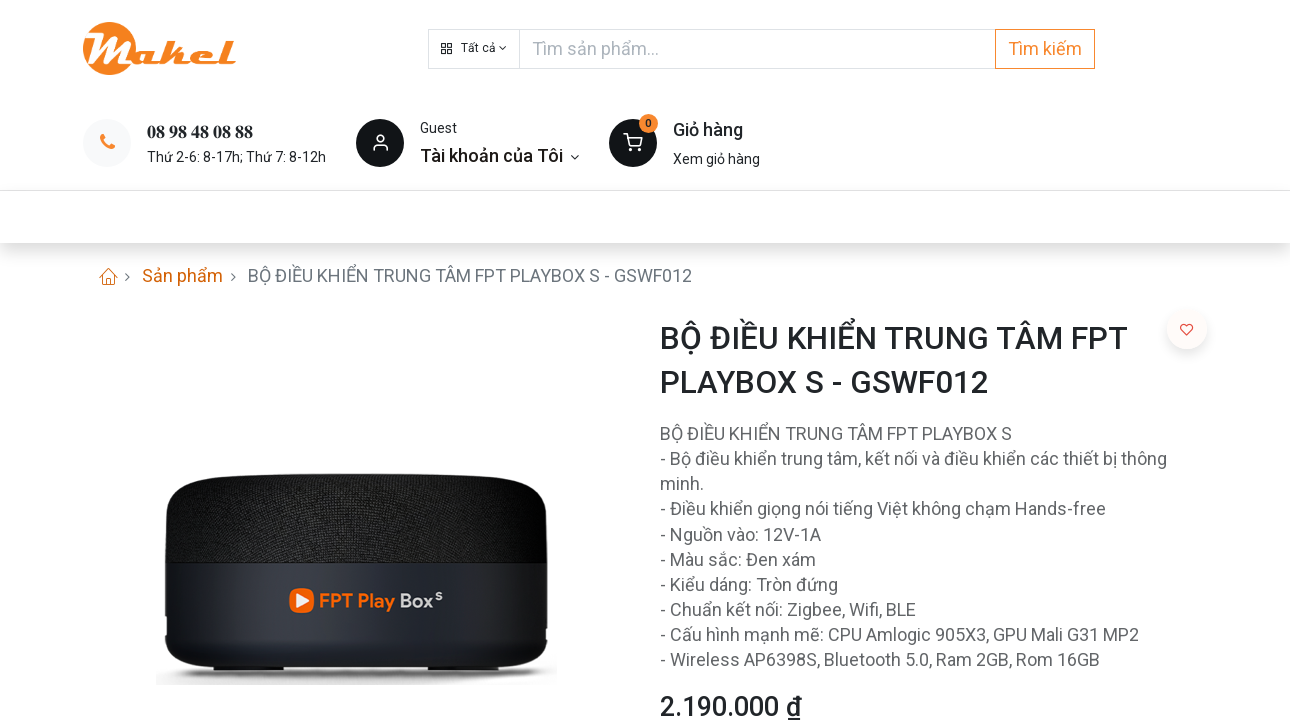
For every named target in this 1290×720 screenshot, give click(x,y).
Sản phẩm (182, 275)
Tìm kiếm (1045, 48)
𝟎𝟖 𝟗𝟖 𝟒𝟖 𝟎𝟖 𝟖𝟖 (200, 131)
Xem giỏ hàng (716, 159)
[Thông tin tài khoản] (499, 155)
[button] (474, 49)
